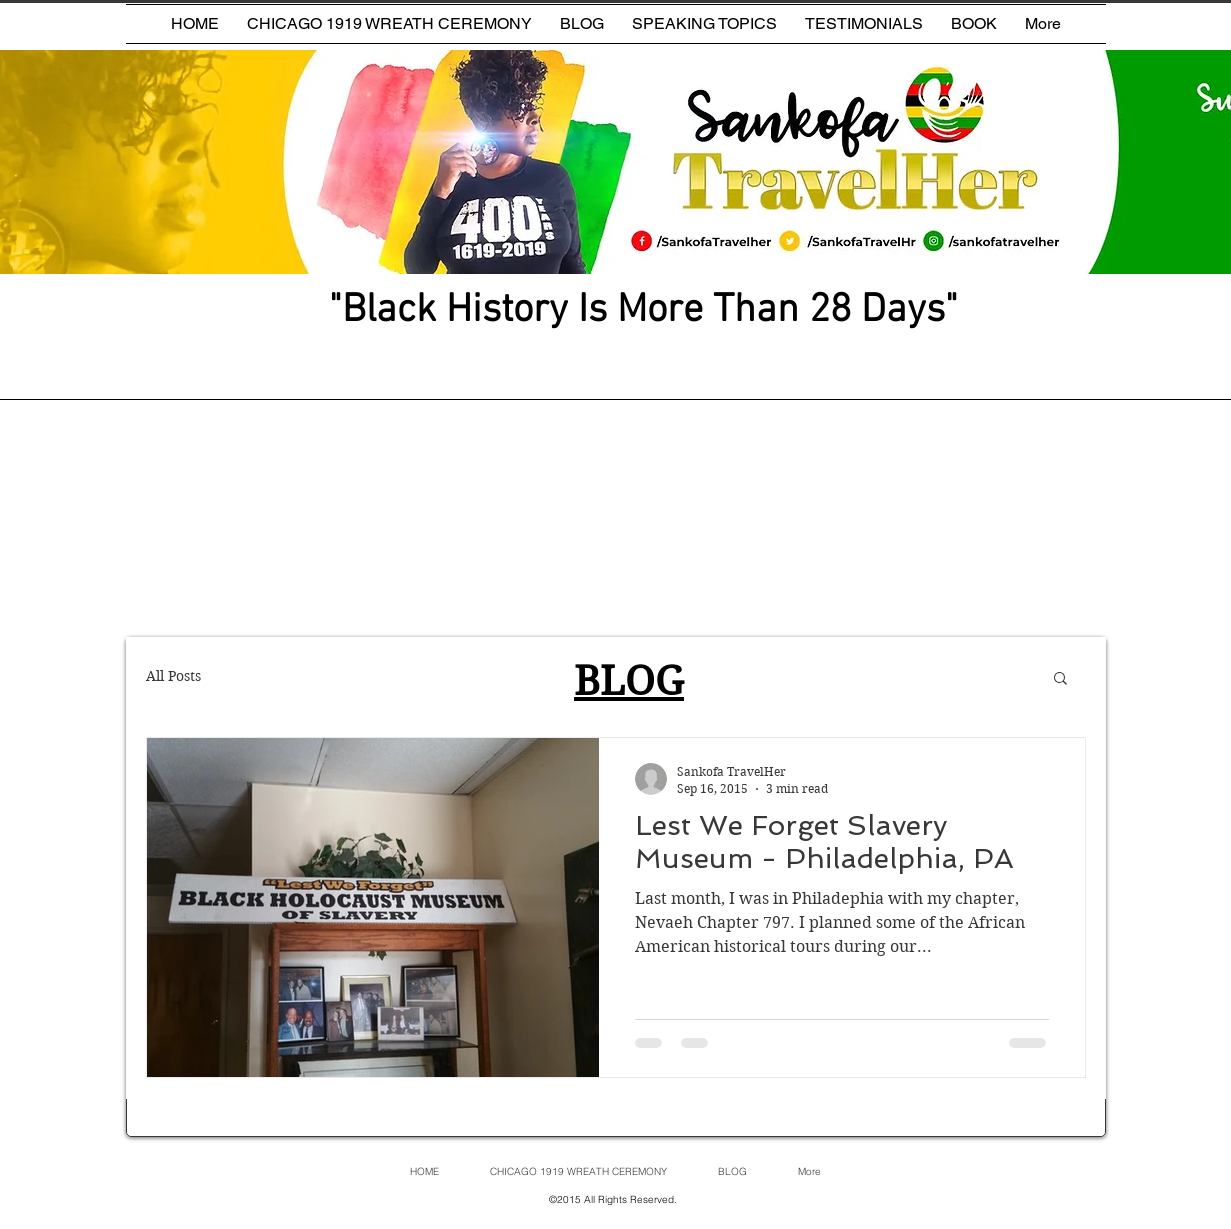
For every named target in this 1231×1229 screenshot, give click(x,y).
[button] (1060, 679)
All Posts (173, 676)
